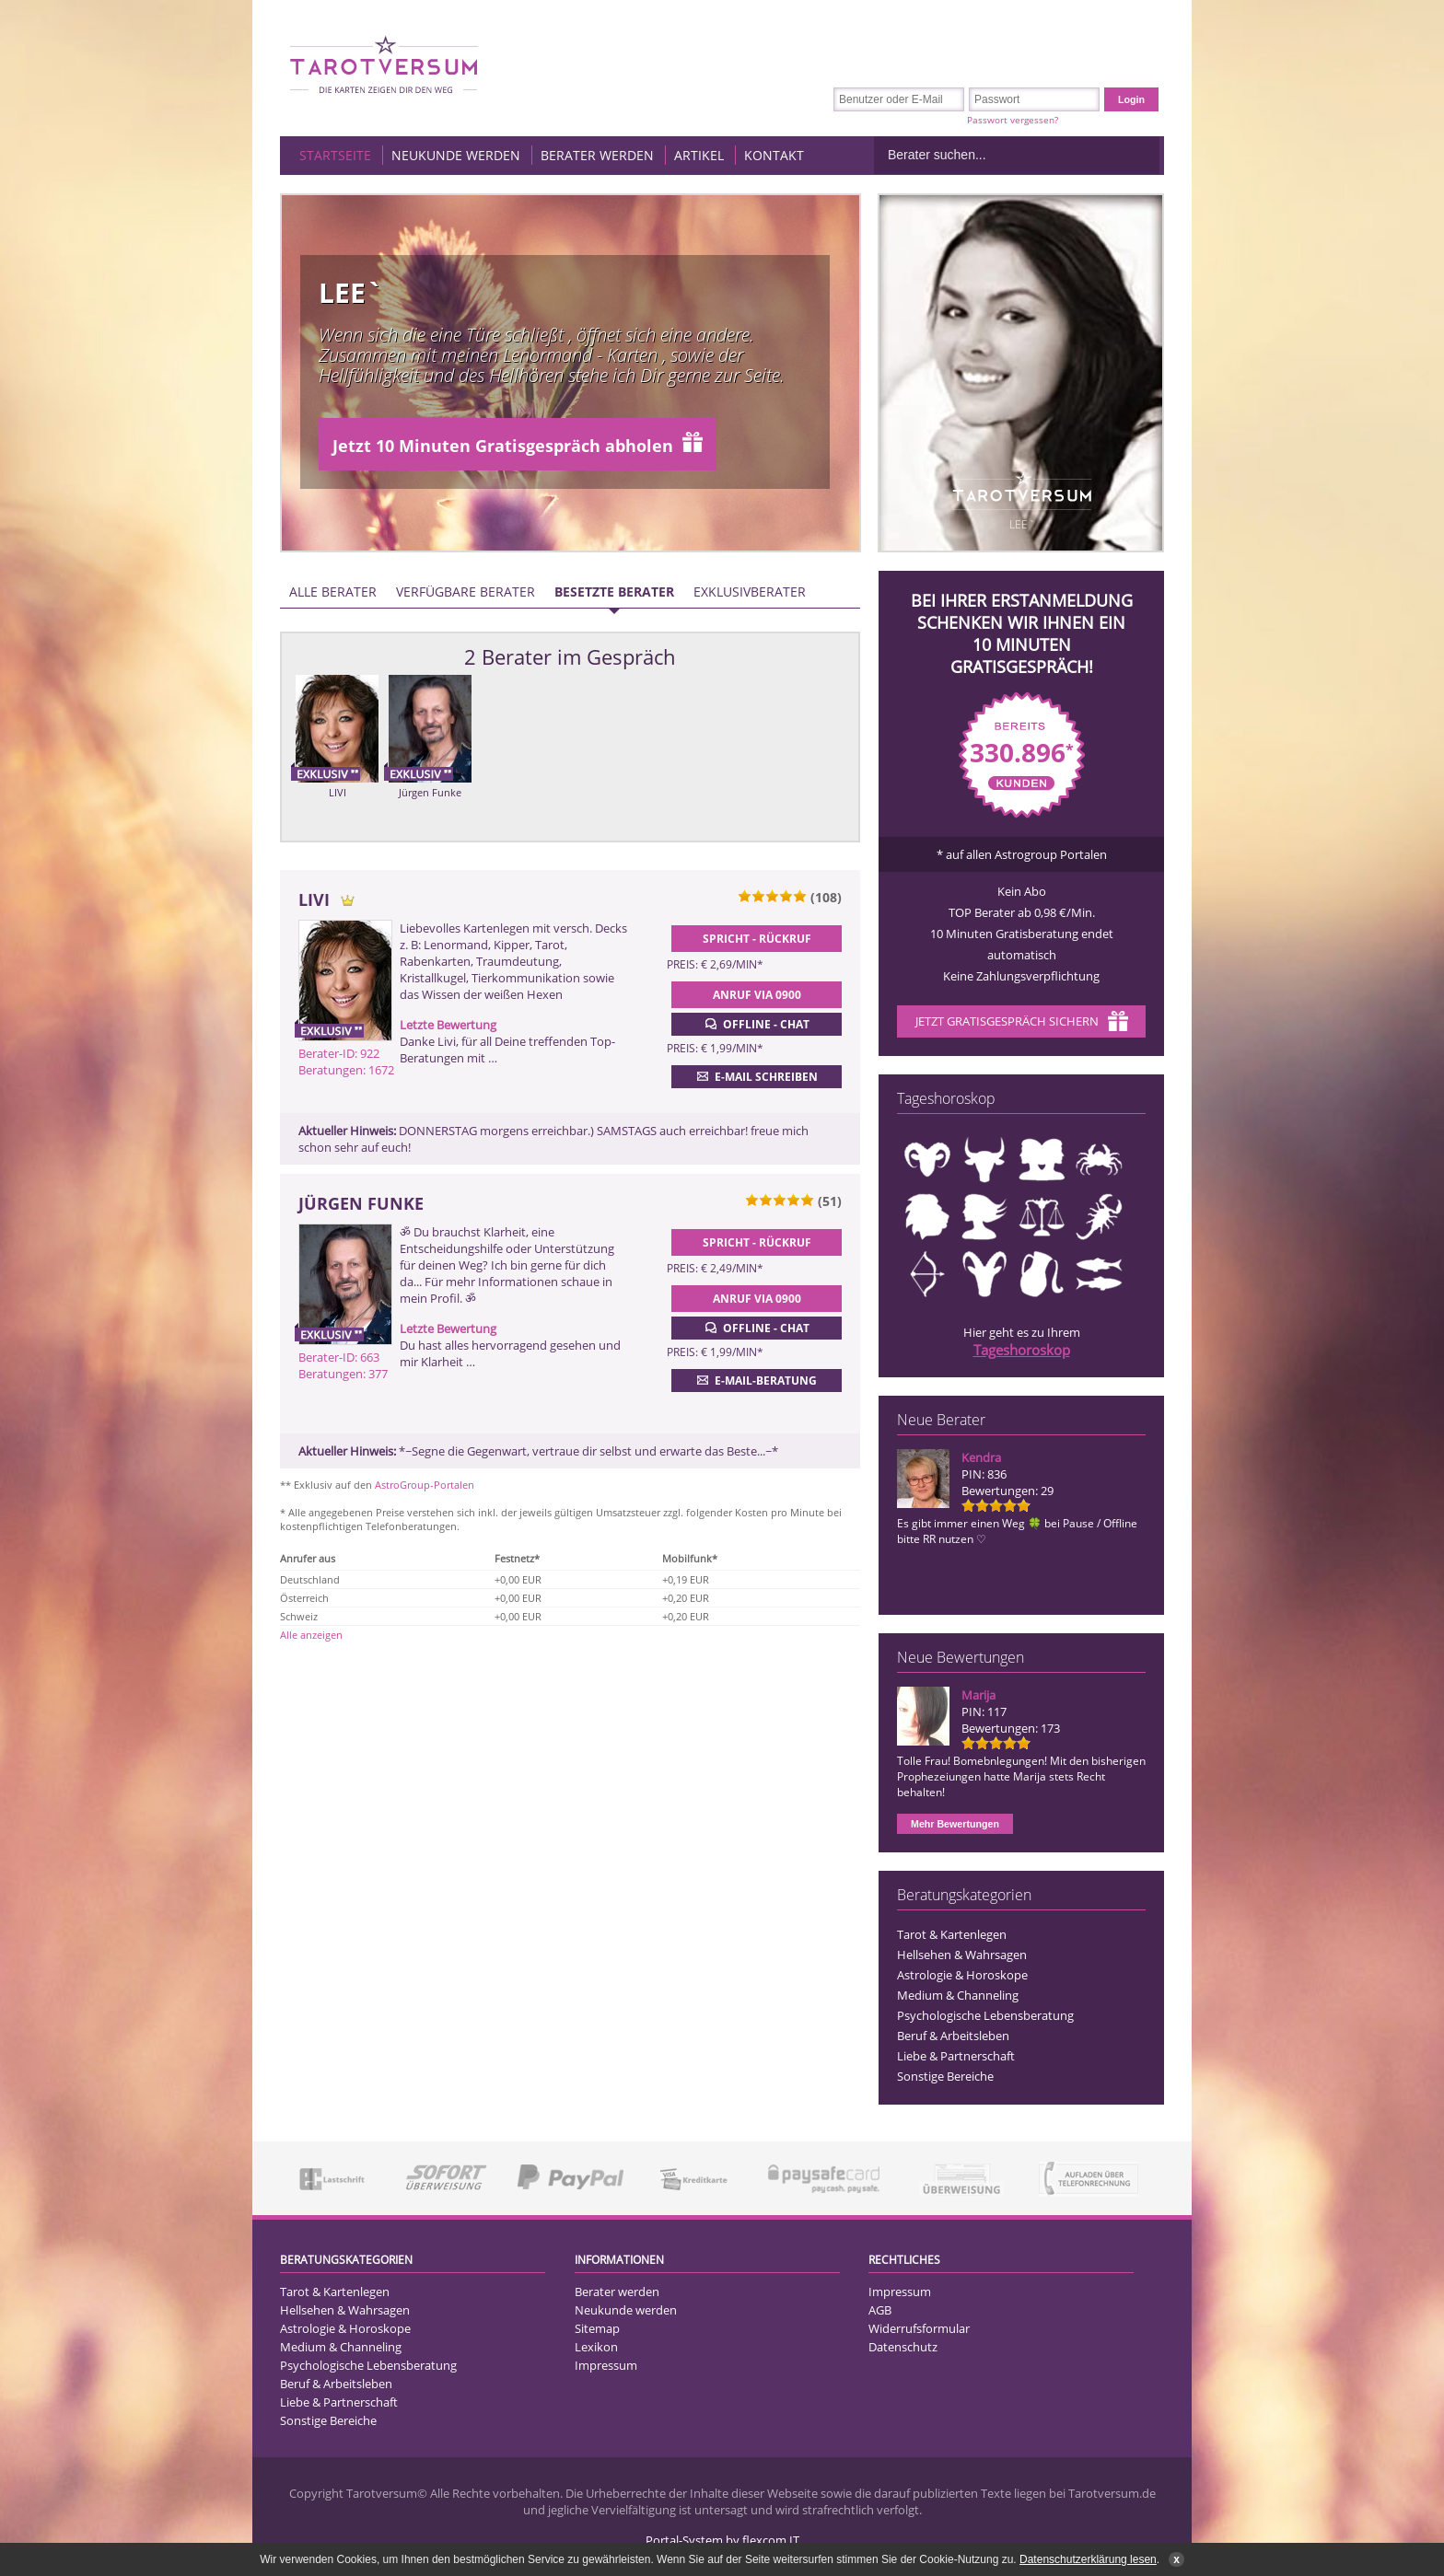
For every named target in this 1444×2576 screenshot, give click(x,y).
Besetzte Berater (614, 591)
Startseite (335, 155)
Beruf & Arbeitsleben (953, 2035)
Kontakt (774, 155)
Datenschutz (902, 2346)
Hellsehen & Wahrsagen (962, 1954)
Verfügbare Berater (465, 591)
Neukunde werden (455, 155)
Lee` (350, 292)
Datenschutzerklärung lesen (1088, 2559)
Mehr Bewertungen (955, 1823)
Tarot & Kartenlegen (952, 1934)
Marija (978, 1695)
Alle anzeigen (311, 1635)
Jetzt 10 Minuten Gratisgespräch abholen (517, 444)
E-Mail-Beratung (755, 1380)
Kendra (981, 1457)
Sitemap (597, 2328)
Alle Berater (333, 591)
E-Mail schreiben (755, 1076)
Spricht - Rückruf (757, 938)
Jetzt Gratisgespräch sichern (1021, 1023)
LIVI (337, 792)
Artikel (699, 155)
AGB (879, 2310)
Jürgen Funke (430, 792)
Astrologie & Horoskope (962, 1975)
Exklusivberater (749, 591)
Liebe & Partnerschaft (956, 2056)
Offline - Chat (755, 1024)
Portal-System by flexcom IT (722, 2540)
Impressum (606, 2365)
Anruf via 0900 (757, 995)
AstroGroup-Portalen (424, 1484)
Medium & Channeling (958, 1995)
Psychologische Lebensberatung (985, 2015)
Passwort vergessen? (1012, 119)
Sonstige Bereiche (945, 2076)
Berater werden (597, 155)
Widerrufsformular (919, 2328)
